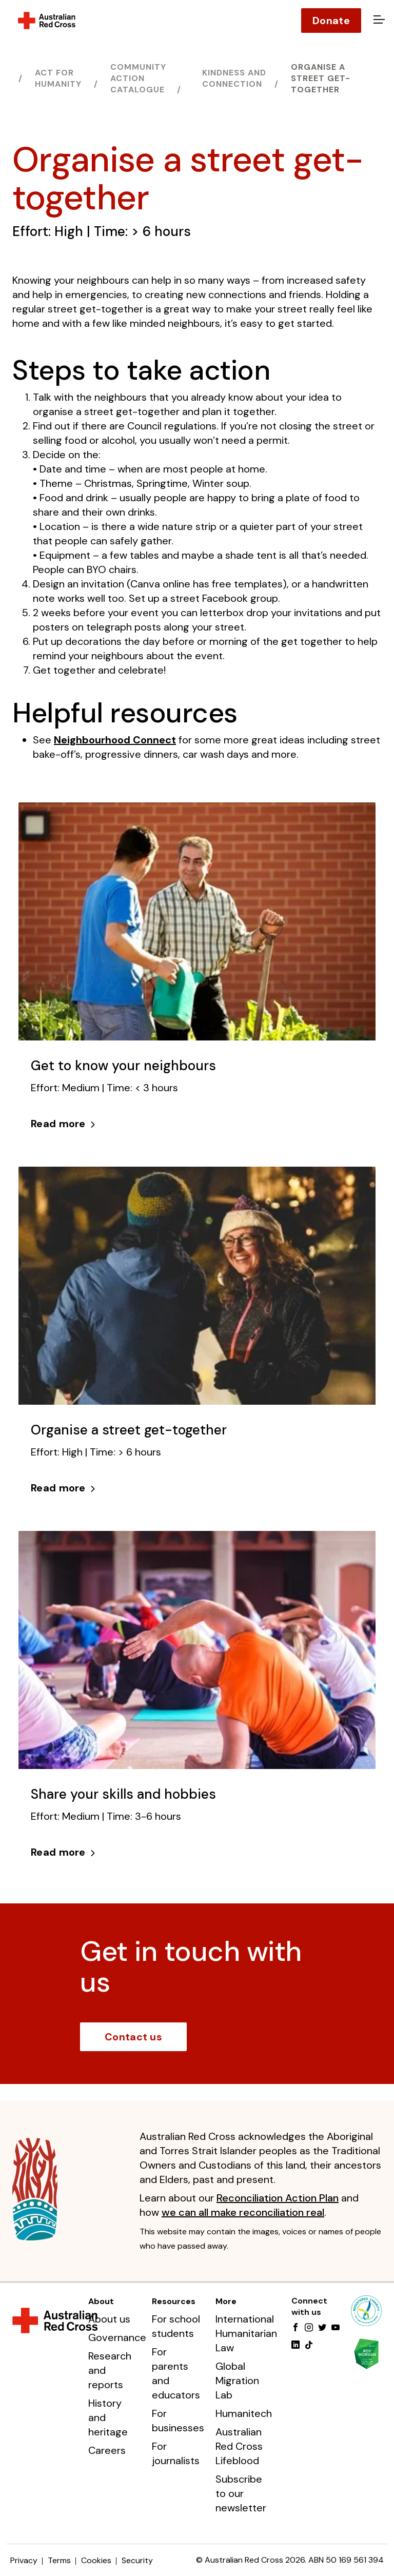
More (226, 2301)
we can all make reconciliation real (243, 2212)
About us (109, 2319)
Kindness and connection (234, 78)
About (101, 2301)
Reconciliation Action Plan (277, 2198)
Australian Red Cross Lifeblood (239, 2446)
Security (137, 2560)
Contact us (133, 2036)
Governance (117, 2337)
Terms (59, 2560)
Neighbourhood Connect (115, 739)
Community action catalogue (138, 78)
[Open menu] (377, 20)
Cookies (96, 2560)
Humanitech (243, 2413)
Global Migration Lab (237, 2380)
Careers (107, 2450)
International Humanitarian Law (246, 2333)
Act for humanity (58, 78)
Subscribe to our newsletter (240, 2493)
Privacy (23, 2560)
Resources (173, 2301)
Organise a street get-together (320, 78)
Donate (331, 20)
